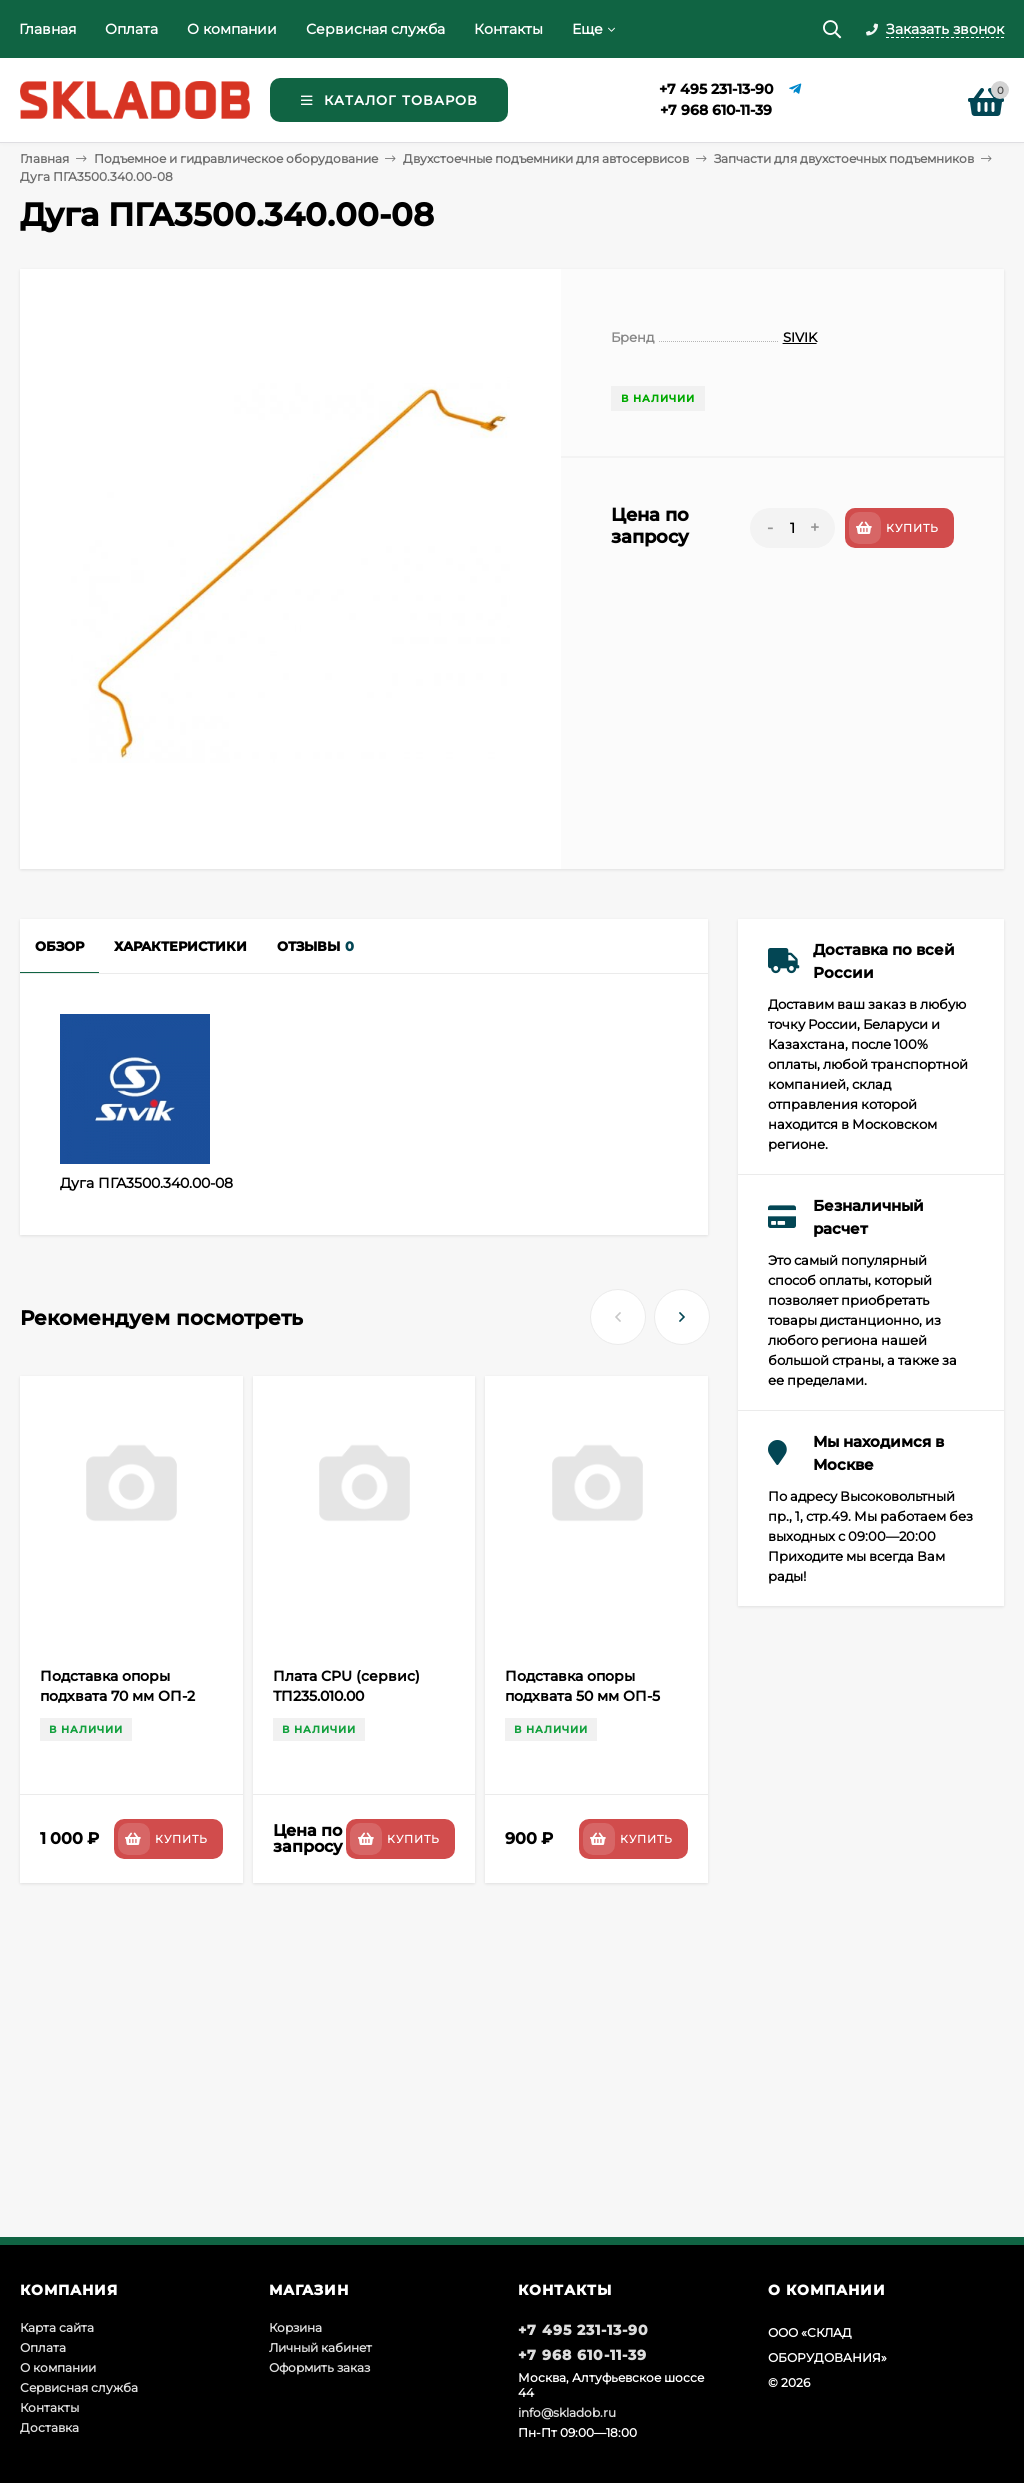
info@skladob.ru (567, 2412)
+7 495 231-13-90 (716, 89)
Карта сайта (57, 2327)
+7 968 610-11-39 (716, 110)
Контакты (508, 29)
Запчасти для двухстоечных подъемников (844, 158)
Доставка (49, 2427)
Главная (47, 29)
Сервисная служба (375, 29)
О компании (232, 29)
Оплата (131, 29)
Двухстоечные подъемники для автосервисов (546, 158)
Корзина (295, 2327)
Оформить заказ (319, 2367)
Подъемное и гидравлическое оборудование (236, 158)
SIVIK (800, 337)
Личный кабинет (320, 2347)
